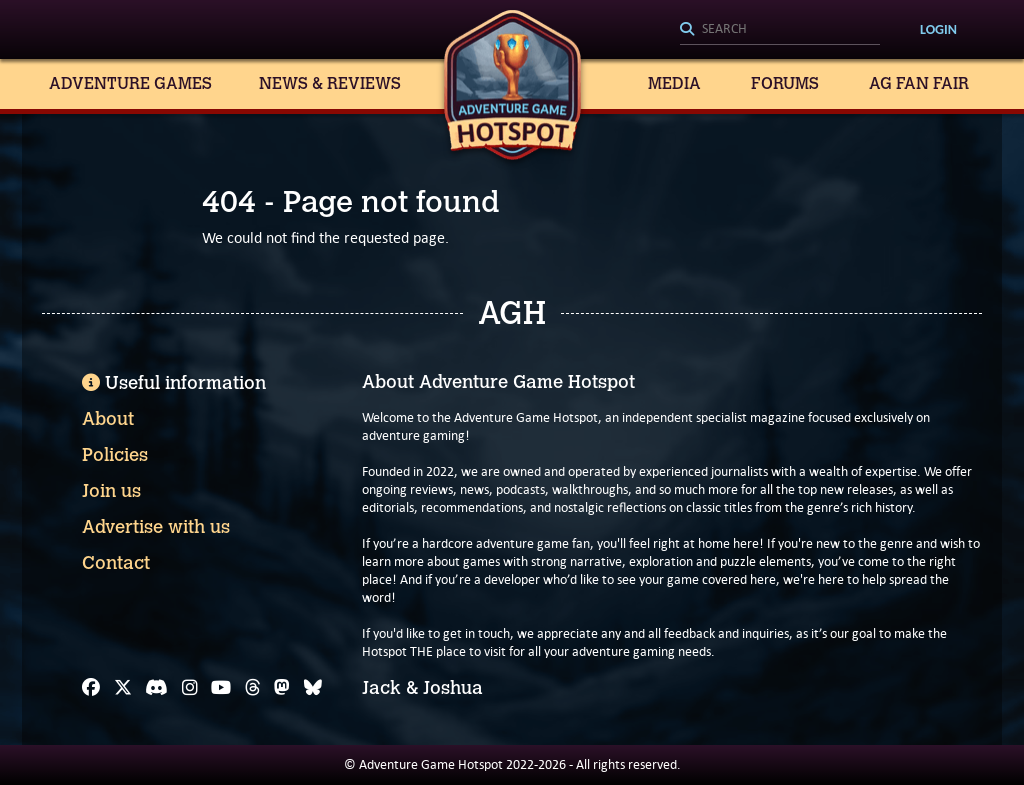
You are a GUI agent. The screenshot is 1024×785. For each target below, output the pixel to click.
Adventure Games (130, 83)
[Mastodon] (282, 688)
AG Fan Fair (919, 83)
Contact (116, 563)
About (108, 419)
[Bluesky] (313, 688)
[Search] (780, 30)
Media (674, 83)
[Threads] (253, 688)
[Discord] (156, 688)
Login (938, 29)
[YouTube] (221, 688)
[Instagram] (190, 688)
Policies (115, 455)
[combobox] (780, 30)
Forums (785, 83)
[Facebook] (91, 688)
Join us (111, 491)
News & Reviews (330, 83)
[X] (123, 688)
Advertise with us (156, 527)
